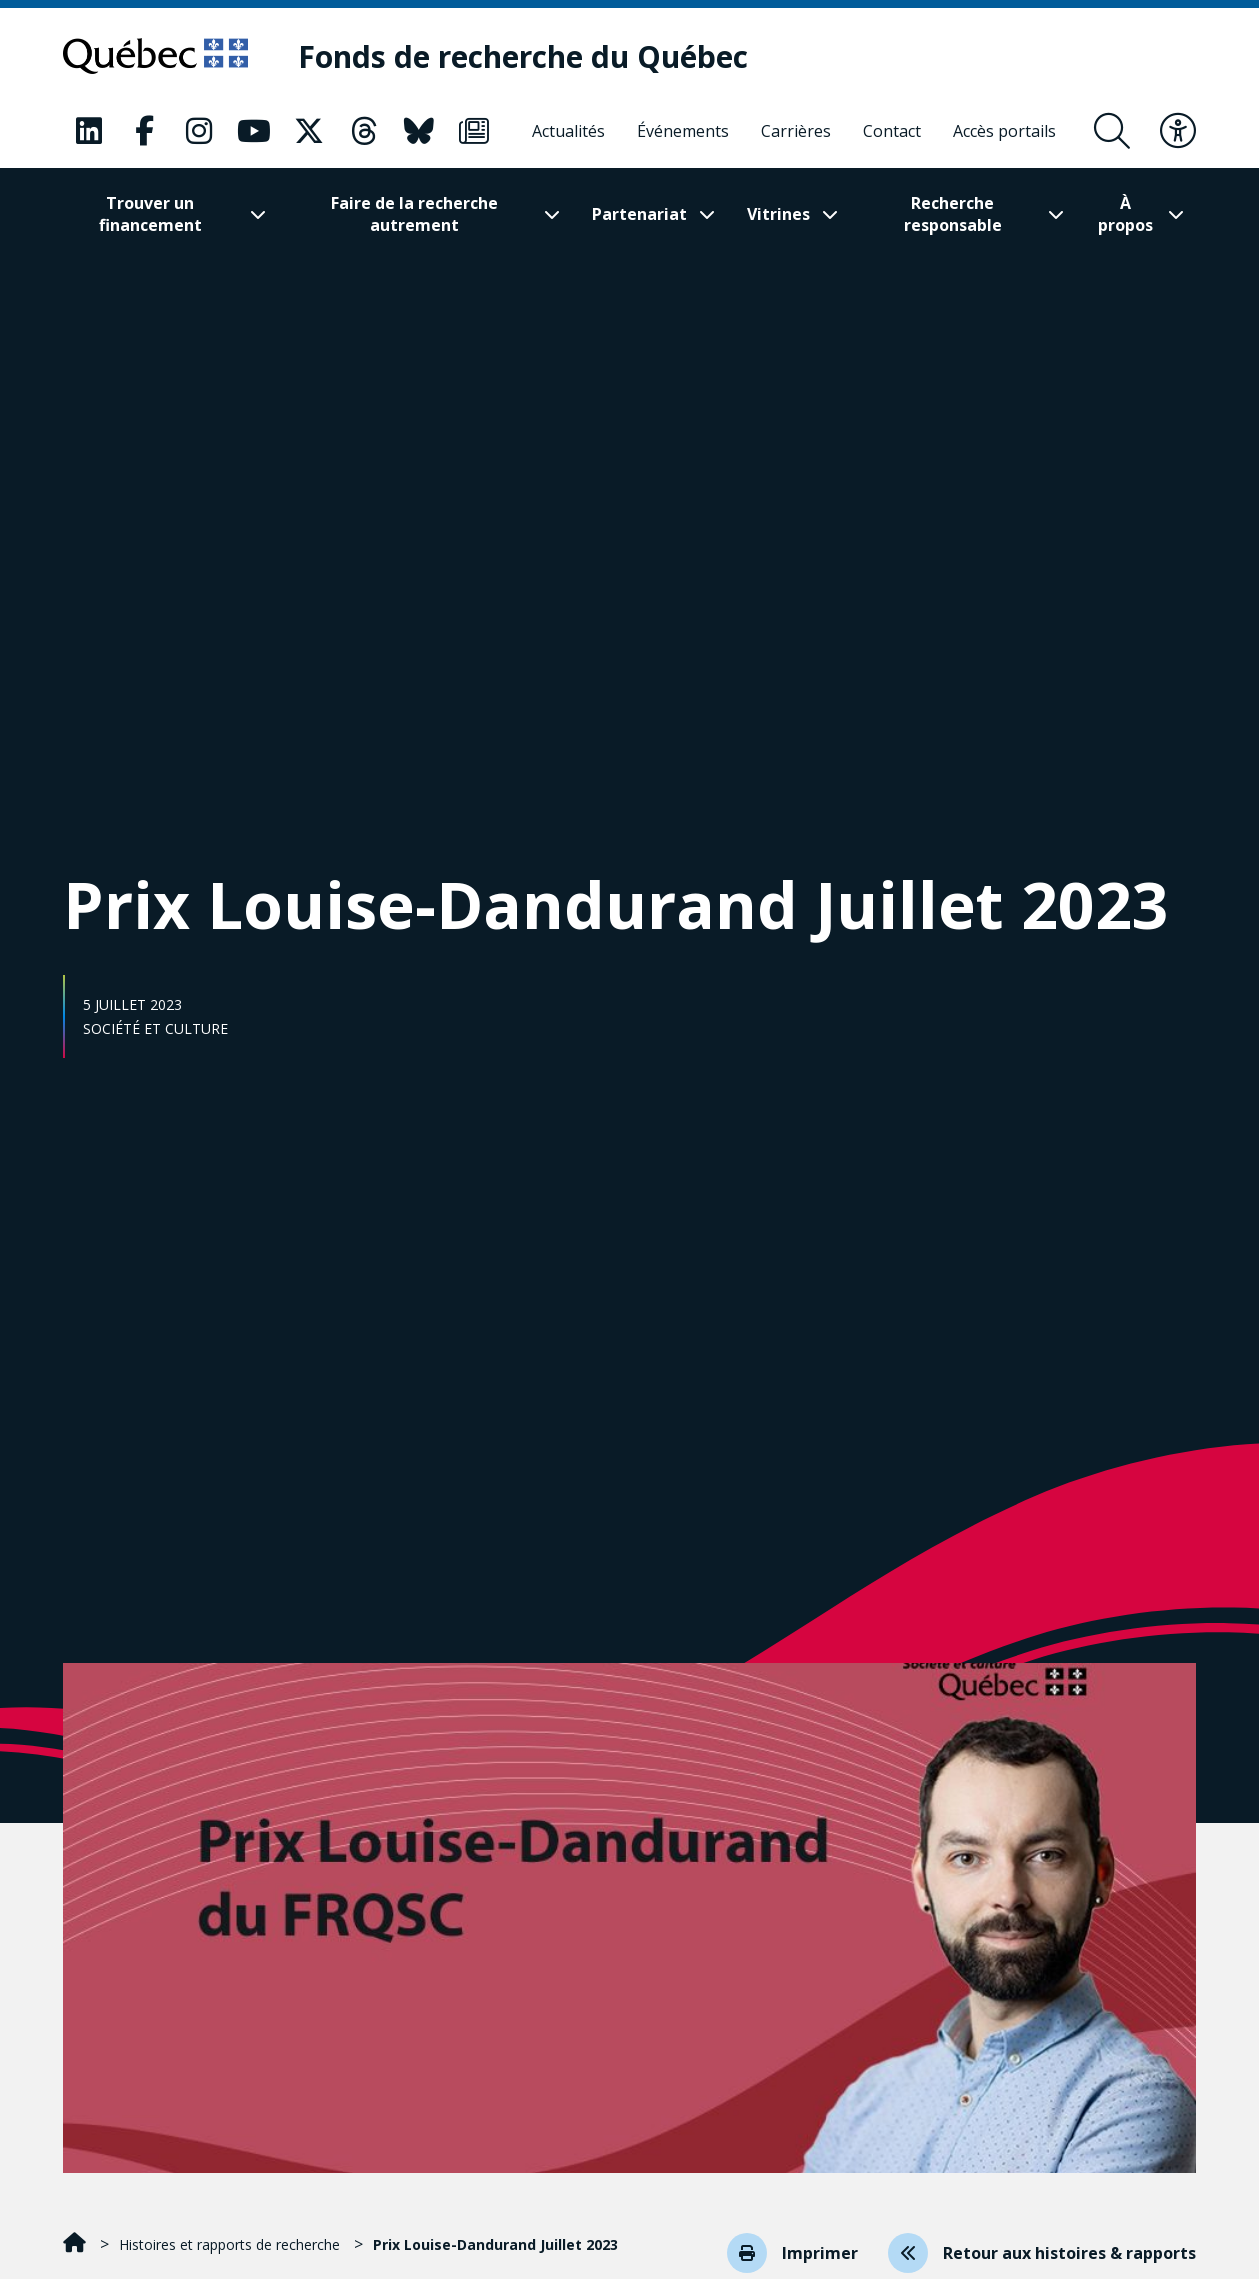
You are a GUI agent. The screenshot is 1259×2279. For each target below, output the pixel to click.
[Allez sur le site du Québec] (155, 56)
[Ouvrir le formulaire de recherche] (1112, 131)
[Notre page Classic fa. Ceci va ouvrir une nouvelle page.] (89, 131)
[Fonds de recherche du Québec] (523, 56)
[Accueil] (76, 2244)
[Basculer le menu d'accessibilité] (1178, 131)
